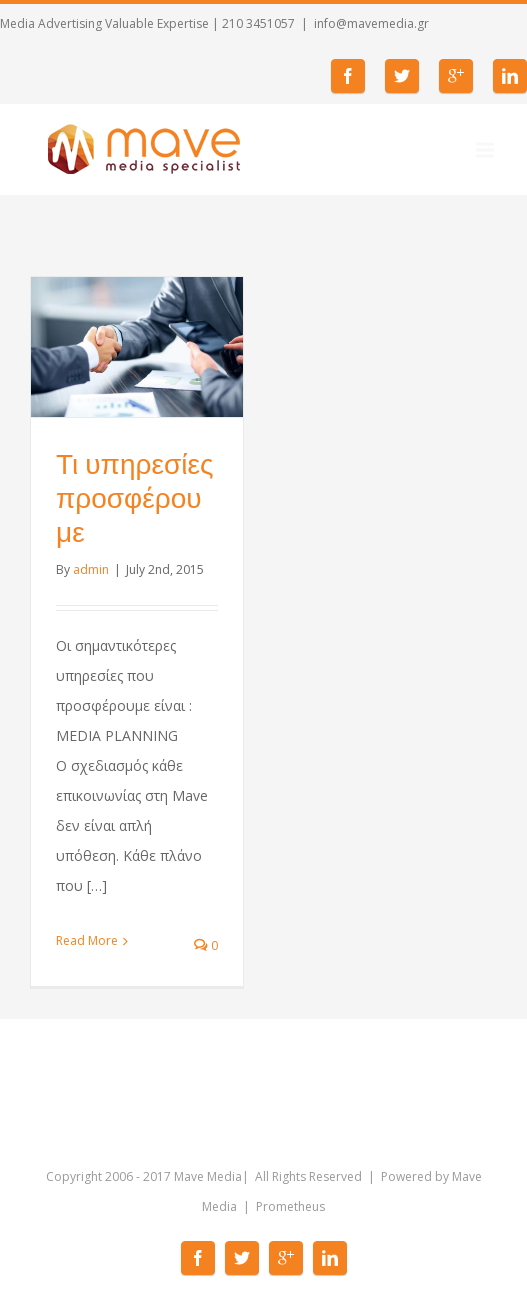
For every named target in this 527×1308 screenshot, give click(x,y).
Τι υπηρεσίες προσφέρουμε (134, 498)
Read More (87, 940)
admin (91, 569)
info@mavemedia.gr (371, 23)
